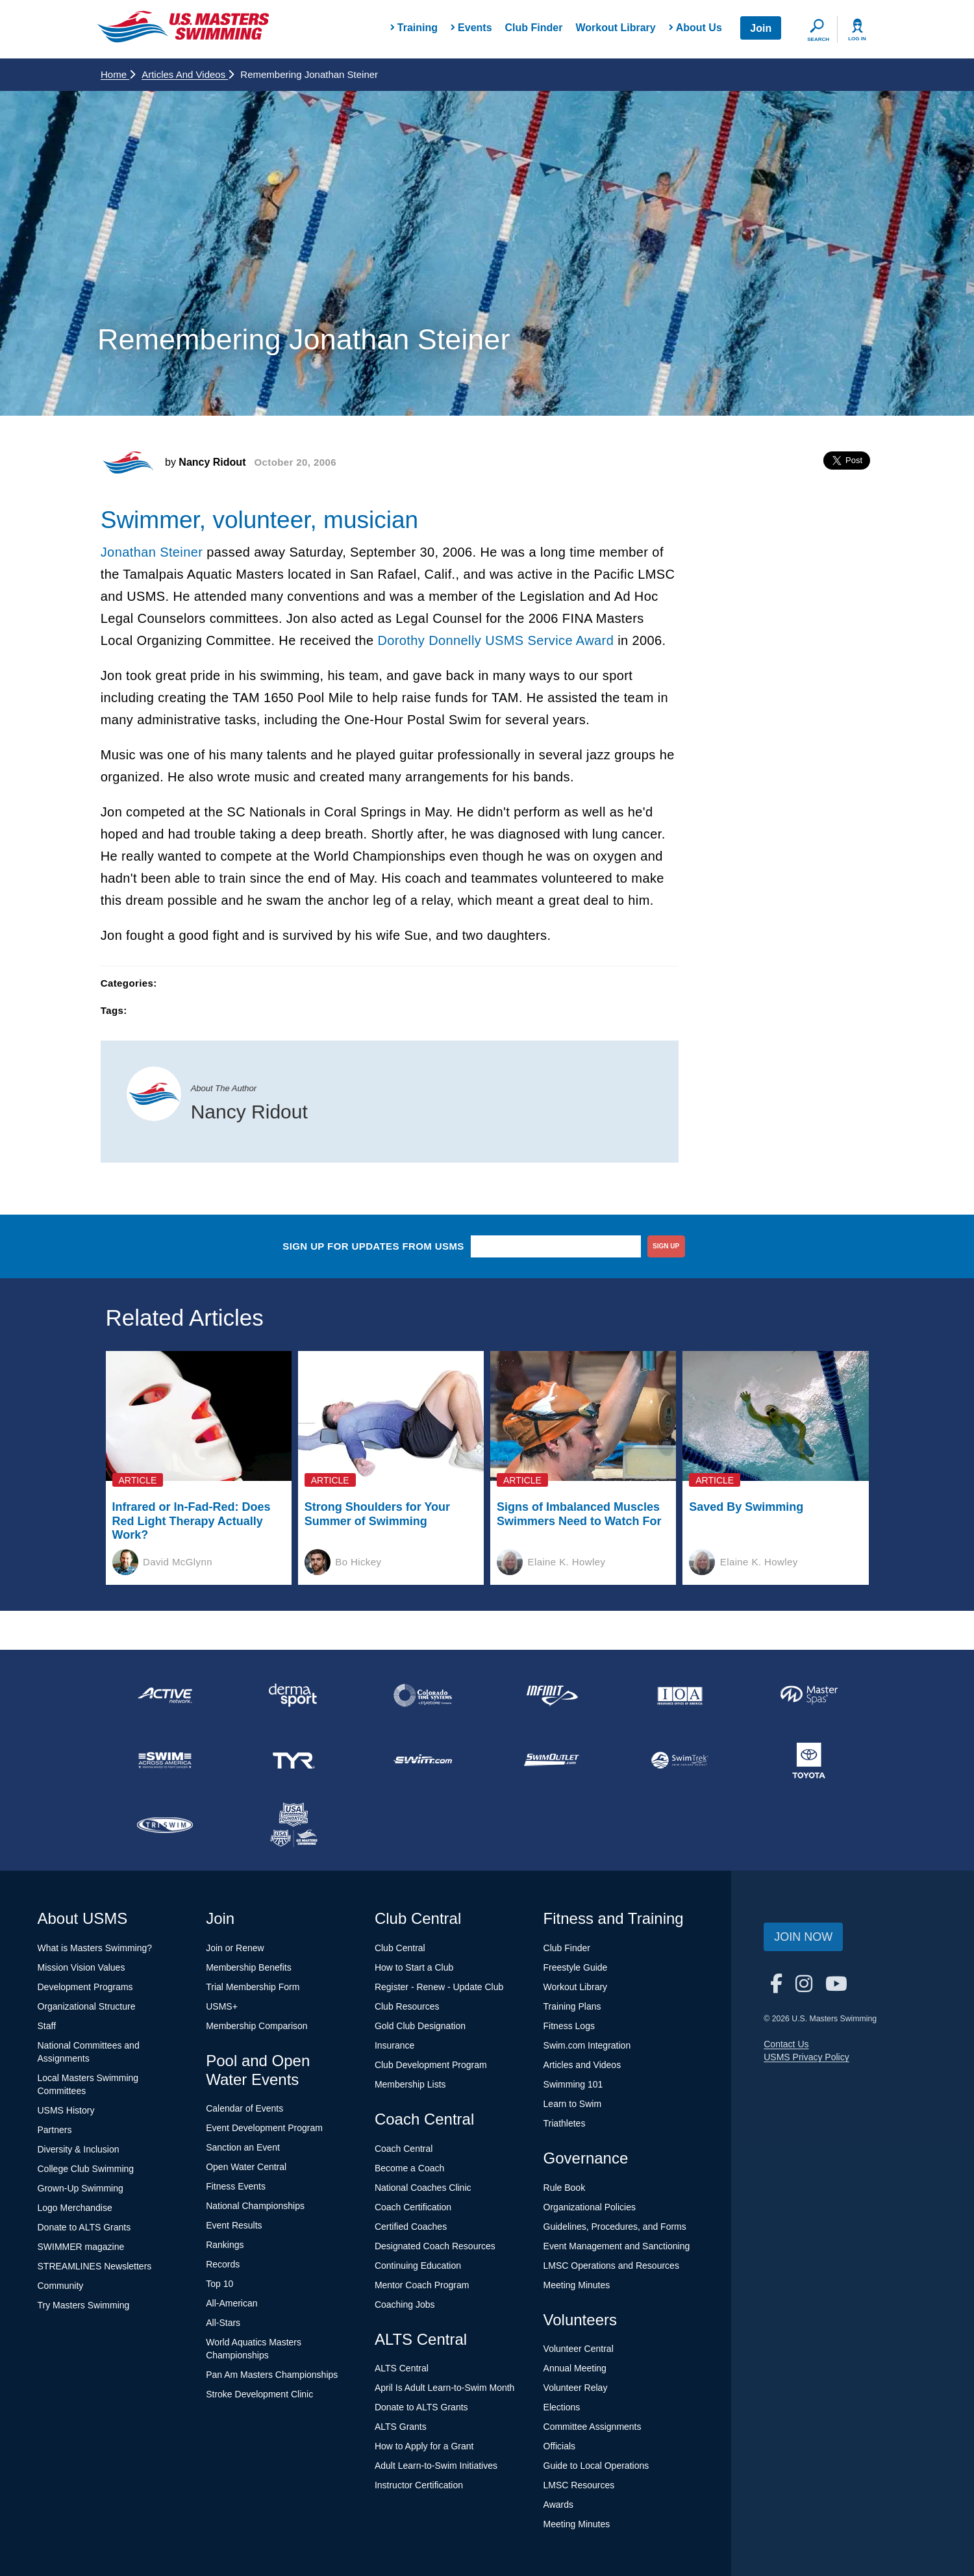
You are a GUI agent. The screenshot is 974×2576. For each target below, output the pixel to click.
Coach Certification (413, 2207)
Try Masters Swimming (84, 2305)
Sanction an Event (243, 2147)
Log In (857, 39)
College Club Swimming (86, 2169)
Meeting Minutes (576, 2285)
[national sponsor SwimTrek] (680, 1760)
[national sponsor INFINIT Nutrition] (551, 1695)
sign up (666, 1246)
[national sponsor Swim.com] (423, 1760)
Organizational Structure (87, 2006)
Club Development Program (431, 2065)
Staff (47, 2026)
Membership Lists (410, 2084)
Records (223, 2264)
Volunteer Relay (575, 2387)
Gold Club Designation (420, 2026)
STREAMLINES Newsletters (95, 2266)
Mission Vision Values (81, 1967)
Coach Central (404, 2148)
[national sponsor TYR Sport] (293, 1760)
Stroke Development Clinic (259, 2394)
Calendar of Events (244, 2108)
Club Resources (407, 2006)
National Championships (255, 2206)
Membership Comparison (256, 2026)
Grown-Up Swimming (80, 2188)
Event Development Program (264, 2128)
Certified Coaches (411, 2226)
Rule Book (564, 2187)
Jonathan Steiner (152, 552)
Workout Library (615, 27)
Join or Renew (235, 1948)
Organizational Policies (589, 2207)
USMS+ (222, 2006)
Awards (558, 2504)
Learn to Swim (572, 2104)
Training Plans (572, 2006)
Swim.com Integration (587, 2045)
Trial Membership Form (252, 1987)
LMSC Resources (579, 2485)
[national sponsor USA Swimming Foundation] (293, 1825)
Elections (562, 2407)
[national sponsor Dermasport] (293, 1695)
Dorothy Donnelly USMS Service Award (495, 640)
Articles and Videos (188, 74)
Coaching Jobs (405, 2304)
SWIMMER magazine (81, 2246)
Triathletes (564, 2123)
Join (760, 28)
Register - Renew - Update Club (439, 1987)
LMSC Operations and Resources (611, 2265)
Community (61, 2285)
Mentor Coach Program (422, 2285)
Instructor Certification (419, 2485)
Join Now (803, 1936)
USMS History (66, 2110)
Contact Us (786, 2044)
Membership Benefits (249, 1967)
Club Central (400, 1948)
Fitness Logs (569, 2026)
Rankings (225, 2245)
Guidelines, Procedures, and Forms (614, 2226)
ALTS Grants (401, 2426)
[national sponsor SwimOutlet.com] (551, 1760)
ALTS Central (402, 2368)
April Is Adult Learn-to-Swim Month (445, 2387)
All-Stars (223, 2322)
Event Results (234, 2225)
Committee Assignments (592, 2426)
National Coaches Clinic (423, 2187)
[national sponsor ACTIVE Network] (165, 1695)
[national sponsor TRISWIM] (165, 1825)
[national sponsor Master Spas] (809, 1695)
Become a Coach (409, 2168)
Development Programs (85, 1987)
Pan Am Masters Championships (272, 2374)
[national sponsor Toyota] (809, 1760)
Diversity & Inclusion (78, 2149)
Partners (55, 2130)
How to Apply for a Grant (424, 2446)
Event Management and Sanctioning (616, 2246)
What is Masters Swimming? (95, 1948)
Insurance (394, 2045)
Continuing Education (418, 2265)
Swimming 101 (573, 2084)
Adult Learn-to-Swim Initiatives (436, 2465)
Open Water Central (246, 2167)
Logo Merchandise (75, 2208)
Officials (559, 2446)
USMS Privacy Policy (806, 2057)
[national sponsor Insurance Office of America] (680, 1695)
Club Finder (534, 27)
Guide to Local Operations (596, 2465)
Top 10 (219, 2284)
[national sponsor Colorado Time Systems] (423, 1695)
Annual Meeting (574, 2368)
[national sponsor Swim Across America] (165, 1760)
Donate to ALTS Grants (84, 2227)
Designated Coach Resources (435, 2246)
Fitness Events (236, 2186)
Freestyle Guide (575, 1967)
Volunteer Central (578, 2348)
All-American (231, 2303)
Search (818, 39)
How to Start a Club (414, 1967)
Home (118, 74)
